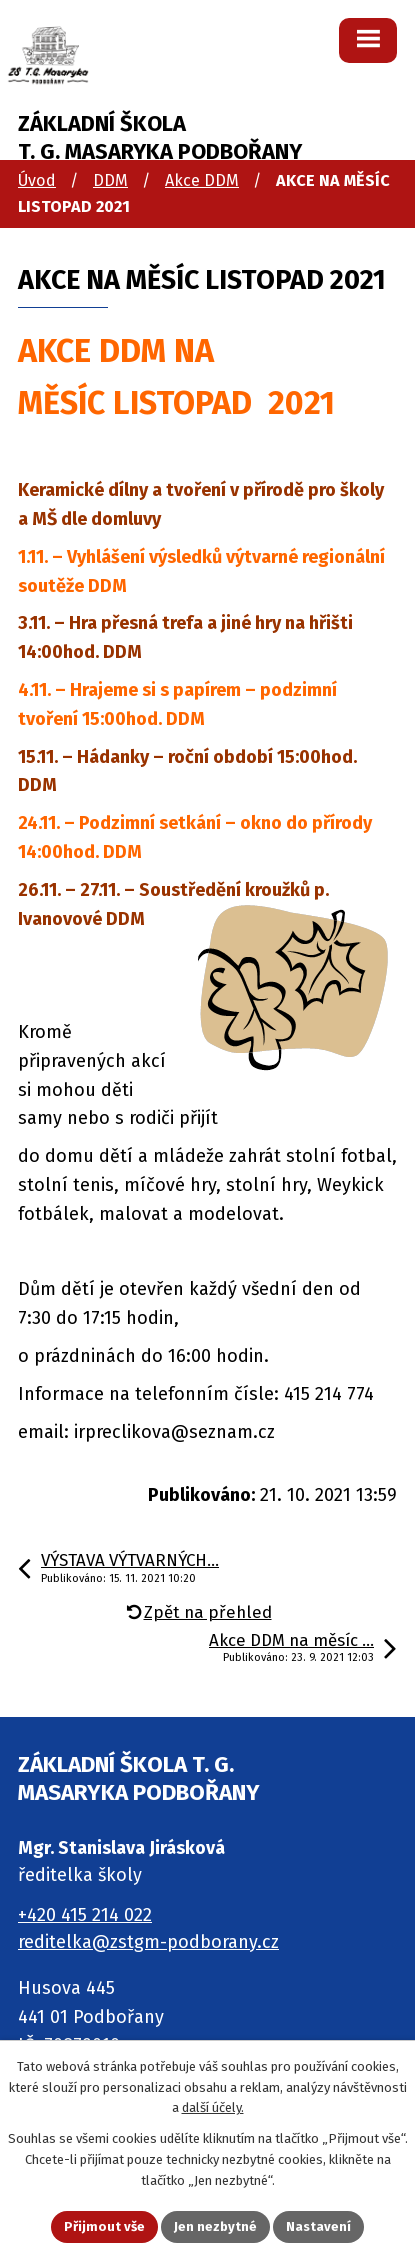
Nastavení (318, 2226)
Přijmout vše (104, 2226)
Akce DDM (202, 180)
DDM (110, 180)
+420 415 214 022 (85, 1915)
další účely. (213, 2107)
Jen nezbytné (215, 2226)
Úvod (37, 180)
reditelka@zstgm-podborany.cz (148, 1942)
